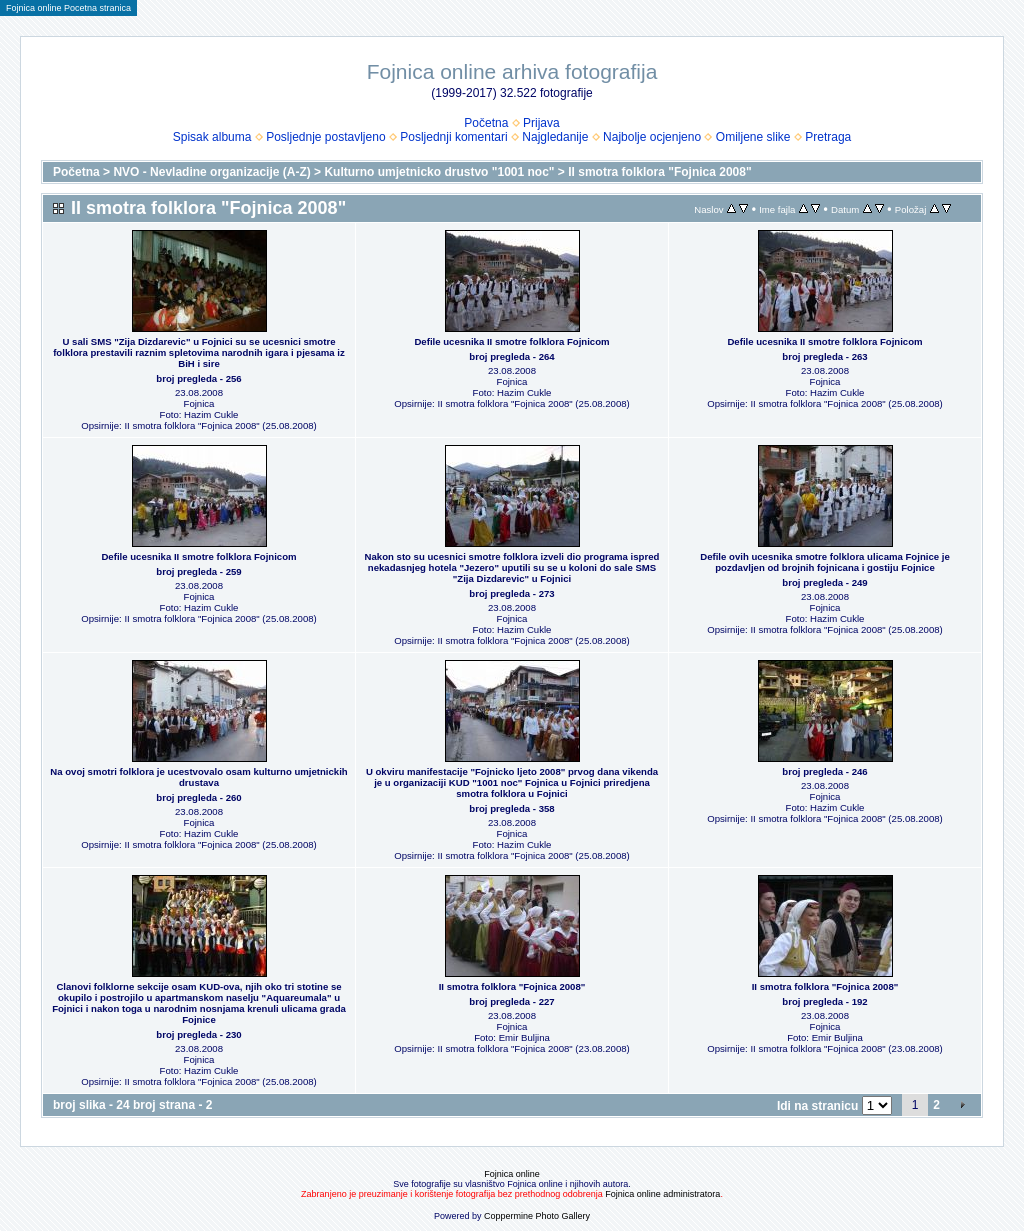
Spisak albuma (212, 137)
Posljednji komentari (453, 137)
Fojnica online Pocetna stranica (68, 8)
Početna (486, 123)
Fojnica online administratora (662, 1194)
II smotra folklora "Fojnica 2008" (659, 172)
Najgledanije (555, 137)
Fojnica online (512, 1174)
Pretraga (828, 137)
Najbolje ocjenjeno (652, 137)
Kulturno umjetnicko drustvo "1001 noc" (439, 172)
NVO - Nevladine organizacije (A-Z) (211, 172)
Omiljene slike (753, 137)
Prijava (541, 123)
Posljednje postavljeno (325, 137)
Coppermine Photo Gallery (537, 1216)
